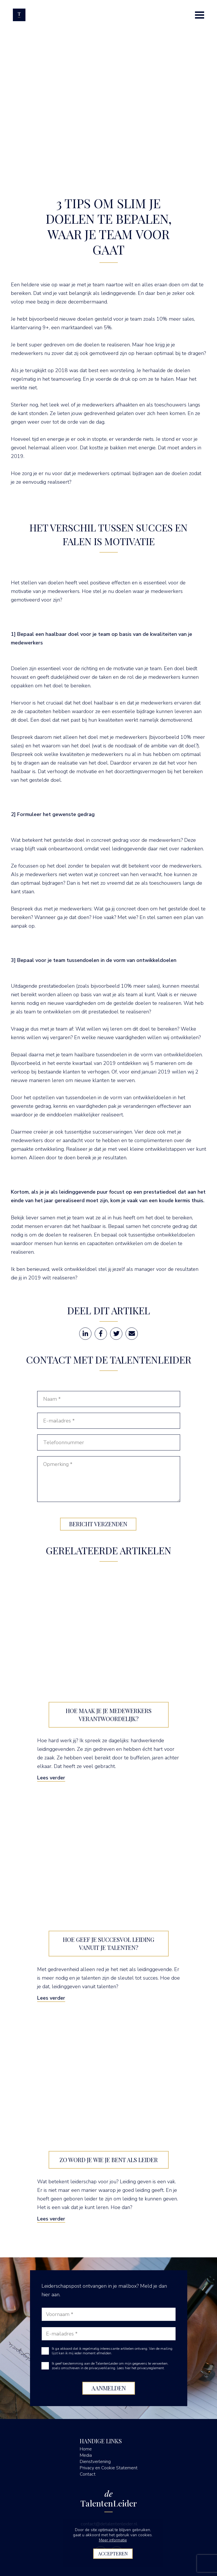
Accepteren (113, 2554)
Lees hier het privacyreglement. (141, 2368)
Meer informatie (113, 2540)
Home (86, 2449)
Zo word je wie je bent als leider (108, 2160)
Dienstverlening (95, 2461)
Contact (87, 2474)
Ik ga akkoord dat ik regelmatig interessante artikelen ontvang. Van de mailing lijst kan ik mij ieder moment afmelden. (112, 2350)
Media (86, 2455)
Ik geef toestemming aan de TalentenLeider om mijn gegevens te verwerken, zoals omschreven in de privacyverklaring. (110, 2365)
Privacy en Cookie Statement (109, 2468)
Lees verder (51, 1777)
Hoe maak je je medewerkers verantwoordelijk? (109, 1714)
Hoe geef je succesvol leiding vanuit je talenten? (108, 1943)
